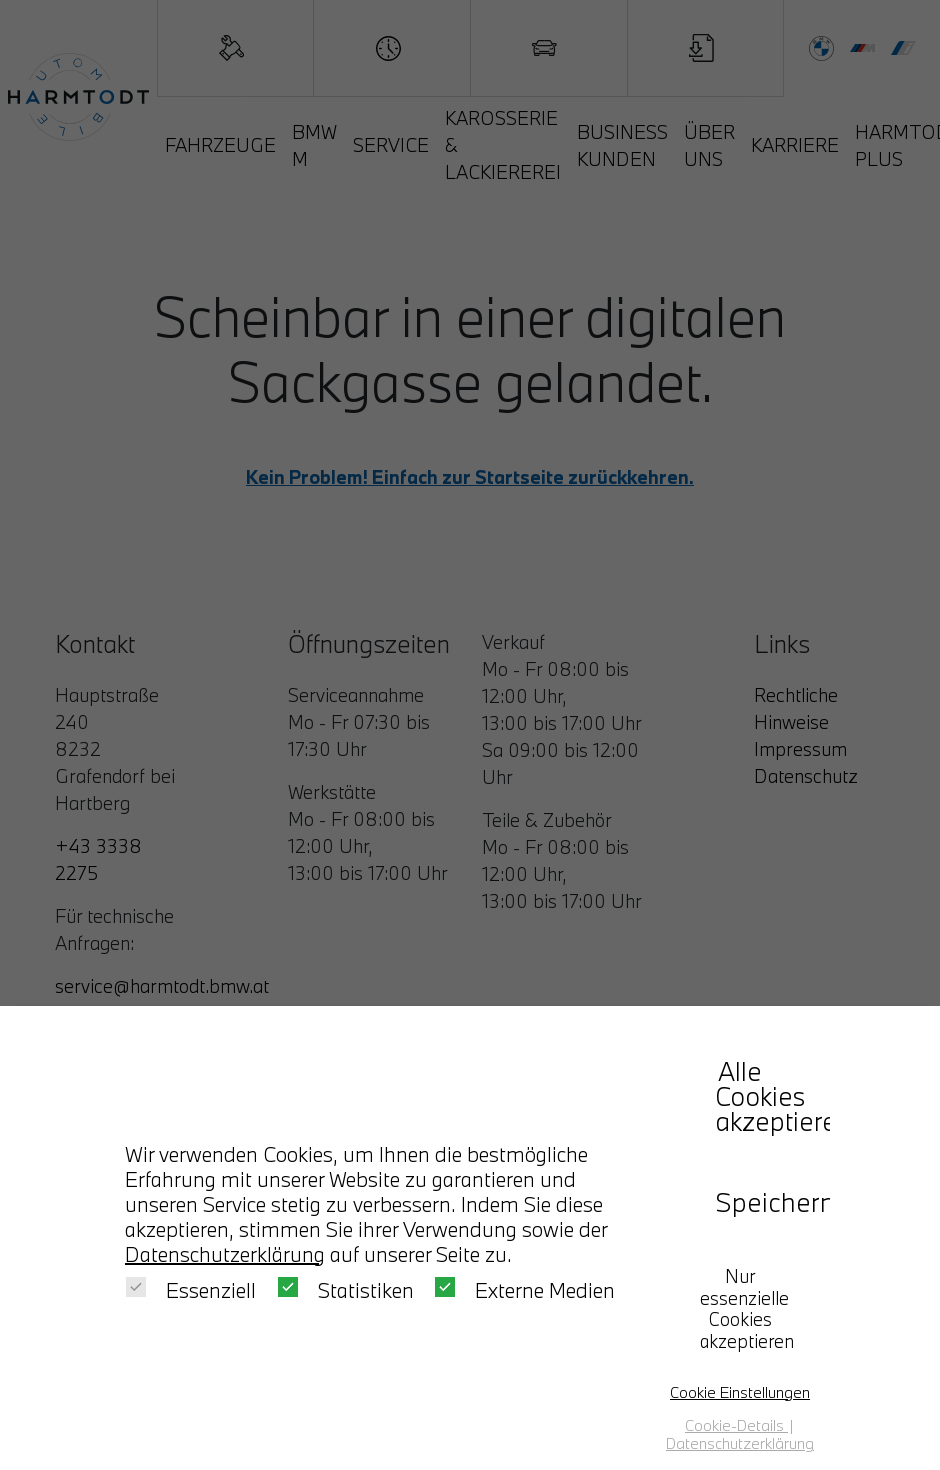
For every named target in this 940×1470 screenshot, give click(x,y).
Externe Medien (525, 1290)
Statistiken (346, 1290)
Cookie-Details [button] (736, 1425)
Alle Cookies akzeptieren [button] (765, 1096)
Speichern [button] (765, 1202)
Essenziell (191, 1290)
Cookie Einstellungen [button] (740, 1392)
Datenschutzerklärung (225, 1254)
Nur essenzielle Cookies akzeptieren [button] (747, 1309)
